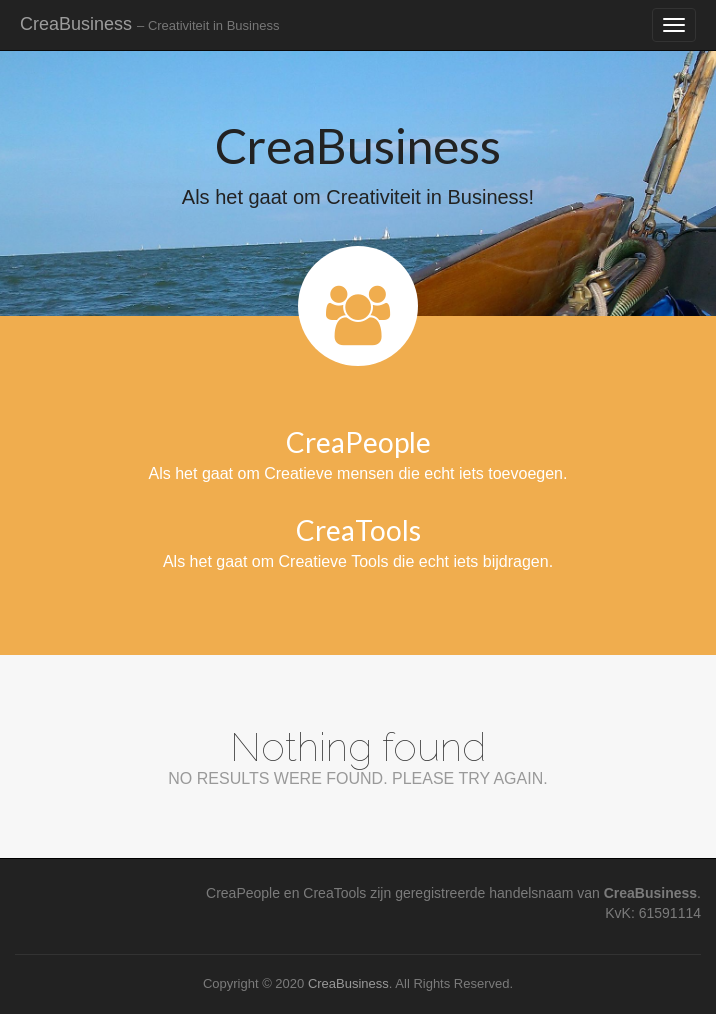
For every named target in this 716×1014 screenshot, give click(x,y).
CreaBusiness (149, 24)
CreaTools (358, 530)
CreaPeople (358, 442)
